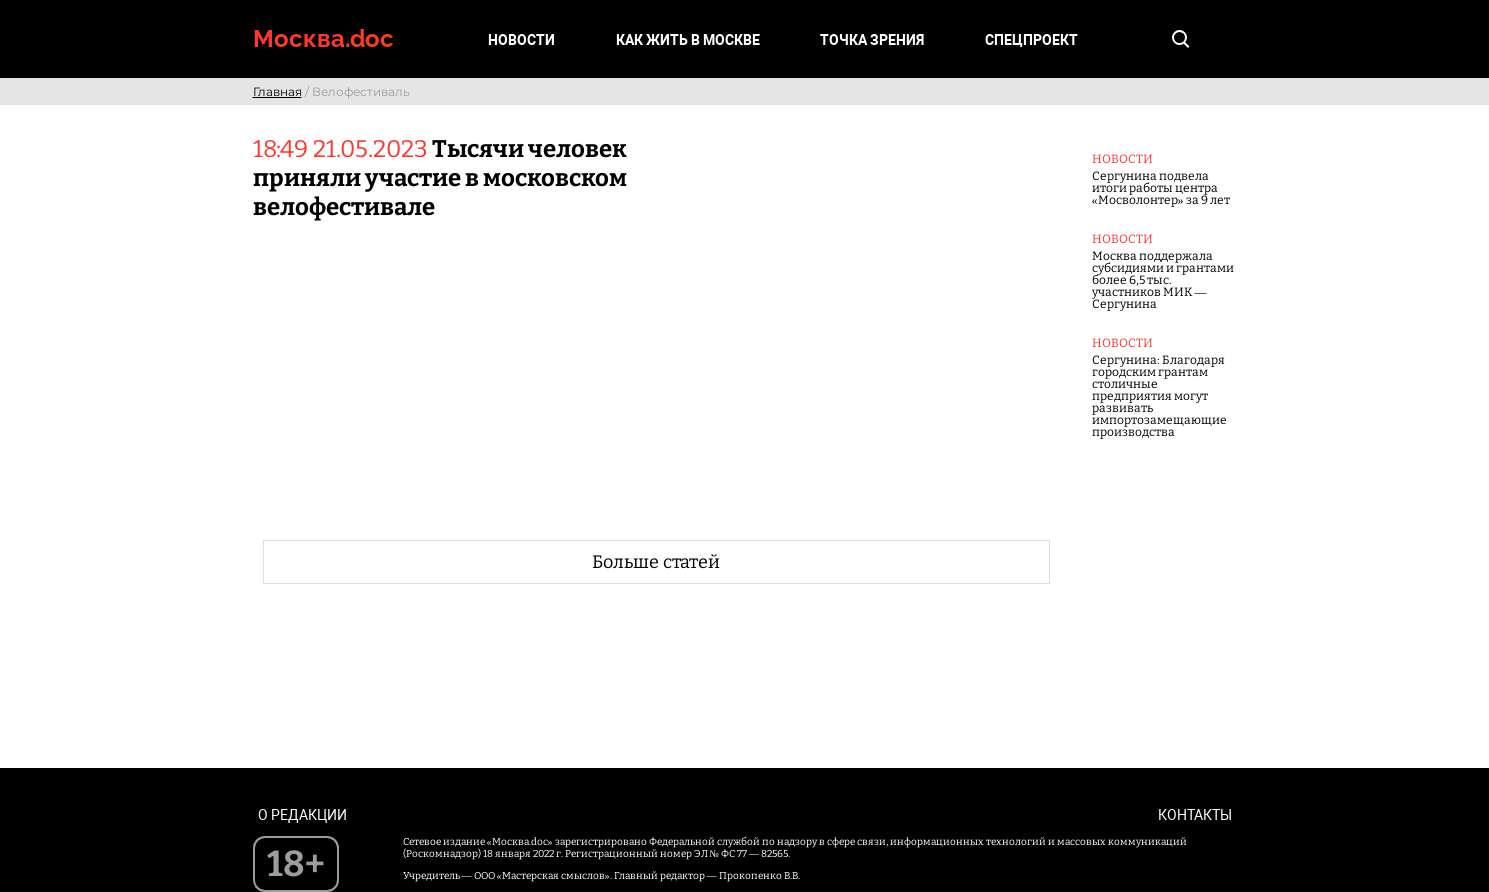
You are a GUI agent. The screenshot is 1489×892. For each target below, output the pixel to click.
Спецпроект (1031, 40)
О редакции (302, 815)
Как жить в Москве (688, 40)
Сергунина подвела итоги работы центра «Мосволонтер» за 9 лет (1161, 188)
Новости (521, 40)
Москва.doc (323, 38)
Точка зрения (872, 40)
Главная (277, 91)
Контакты (1195, 815)
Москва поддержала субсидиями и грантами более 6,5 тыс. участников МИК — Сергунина (1163, 280)
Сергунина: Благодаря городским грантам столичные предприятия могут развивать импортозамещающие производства (1159, 396)
